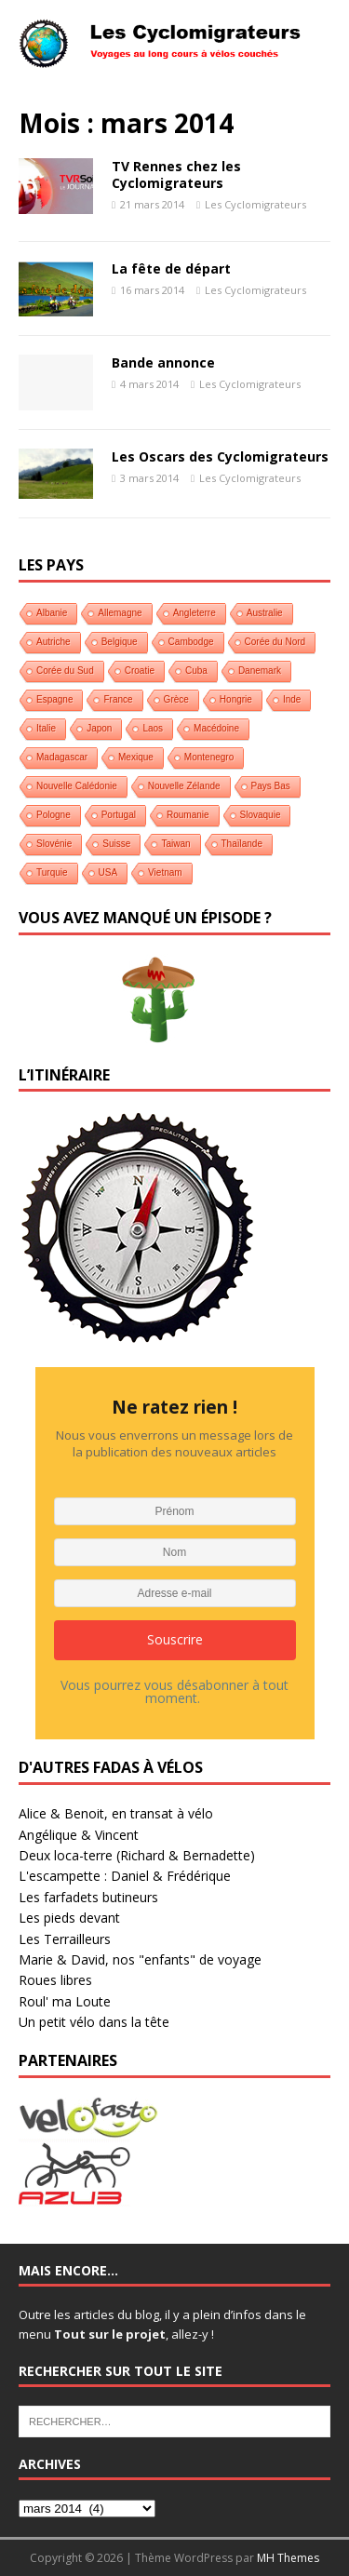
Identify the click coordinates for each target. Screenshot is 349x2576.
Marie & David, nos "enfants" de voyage (140, 1959)
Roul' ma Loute (65, 2001)
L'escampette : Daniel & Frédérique (125, 1876)
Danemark (259, 670)
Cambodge (191, 642)
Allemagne (119, 613)
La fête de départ (171, 268)
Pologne (53, 815)
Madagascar (61, 757)
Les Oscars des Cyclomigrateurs (220, 456)
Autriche (53, 642)
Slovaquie (260, 815)
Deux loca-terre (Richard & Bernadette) (137, 1855)
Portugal (118, 815)
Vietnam (165, 872)
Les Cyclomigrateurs (255, 204)
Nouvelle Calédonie (76, 786)
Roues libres (55, 1980)
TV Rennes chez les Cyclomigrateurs (176, 174)
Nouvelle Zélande (184, 786)
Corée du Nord (275, 642)
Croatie (139, 670)
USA (108, 872)
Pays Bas (270, 786)
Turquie (52, 872)
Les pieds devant (69, 1917)
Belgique (119, 642)
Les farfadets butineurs (88, 1897)
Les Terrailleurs (65, 1939)
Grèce (176, 699)
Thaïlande (241, 844)
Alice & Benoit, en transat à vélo (116, 1813)
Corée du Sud (65, 670)
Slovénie (54, 844)
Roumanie (188, 815)
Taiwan (175, 844)
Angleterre (194, 613)
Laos (152, 728)
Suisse (116, 844)
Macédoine (216, 728)
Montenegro (209, 757)
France (117, 699)
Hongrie (236, 699)
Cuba (196, 670)
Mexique (136, 757)
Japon (99, 728)
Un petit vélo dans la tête (94, 2022)
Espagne (54, 699)
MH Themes (288, 2558)
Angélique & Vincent (79, 1835)
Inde (292, 699)
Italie (46, 728)
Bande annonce (163, 362)
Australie (265, 613)
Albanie (51, 613)
